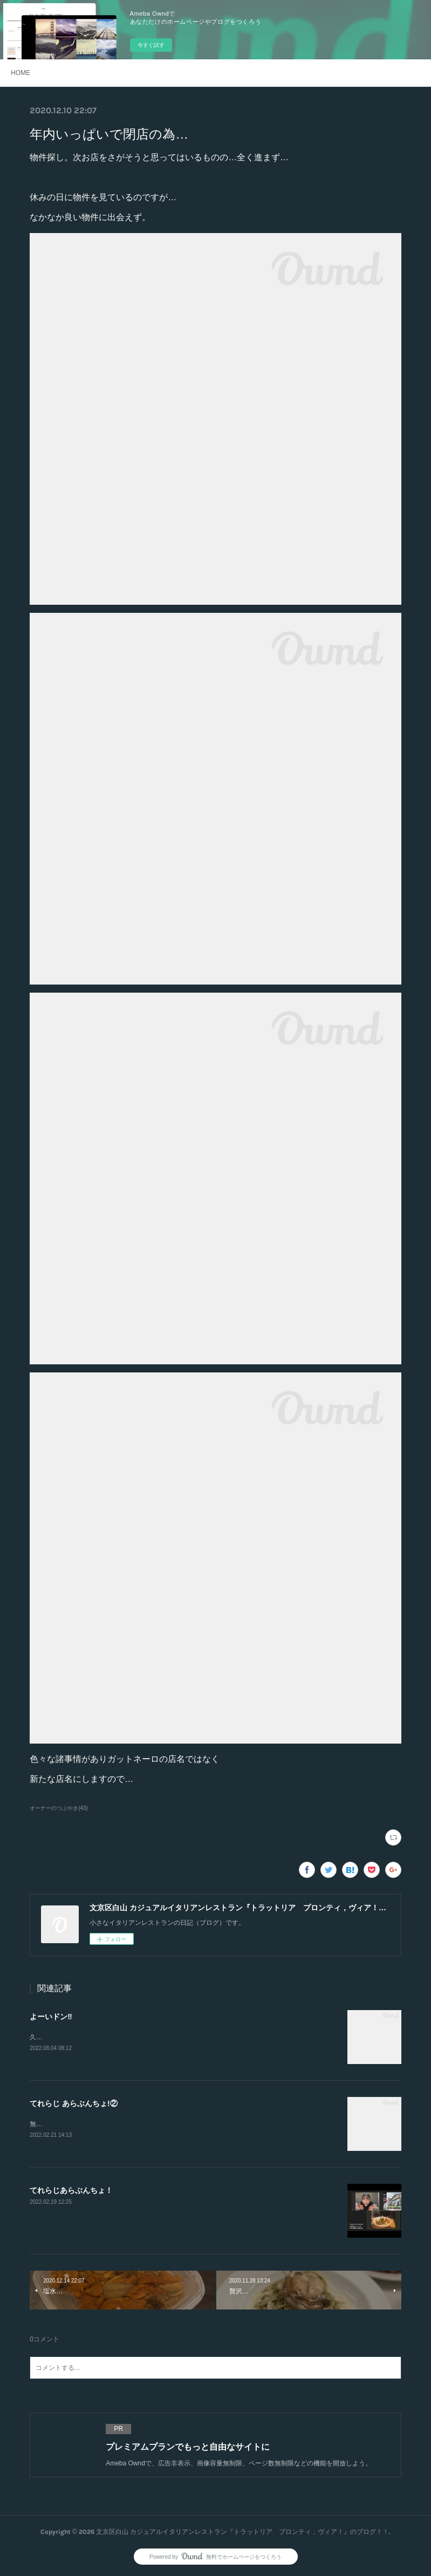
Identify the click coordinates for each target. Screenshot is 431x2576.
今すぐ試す (151, 45)
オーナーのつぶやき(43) (59, 1808)
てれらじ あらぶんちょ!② (74, 2103)
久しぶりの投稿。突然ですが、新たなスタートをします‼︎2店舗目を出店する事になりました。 (166, 2037)
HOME (20, 73)
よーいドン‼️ (51, 2016)
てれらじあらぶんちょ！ (71, 2190)
